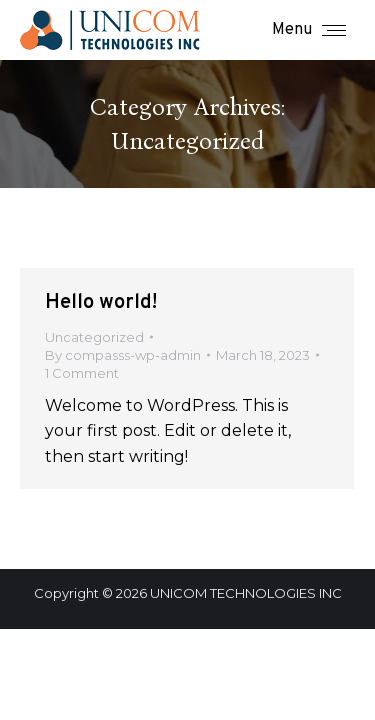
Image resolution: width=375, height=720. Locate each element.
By (123, 355)
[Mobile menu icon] (309, 30)
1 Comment (82, 373)
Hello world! (101, 303)
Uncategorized (94, 337)
